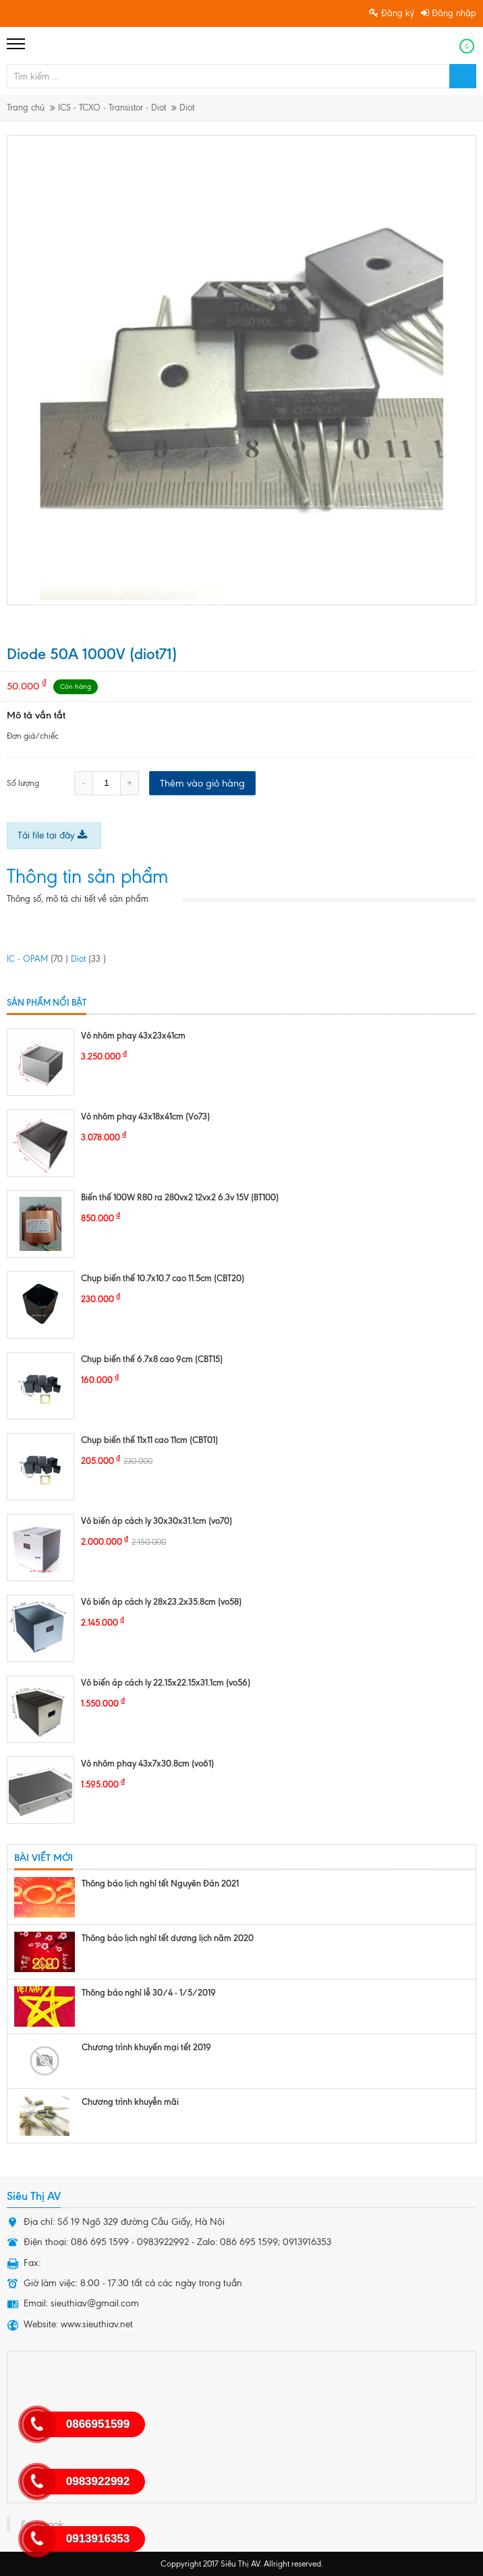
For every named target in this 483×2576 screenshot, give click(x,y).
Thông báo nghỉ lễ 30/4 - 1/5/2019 (149, 1992)
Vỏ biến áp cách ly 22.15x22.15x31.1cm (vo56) (165, 1682)
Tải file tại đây (52, 835)
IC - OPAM (37, 959)
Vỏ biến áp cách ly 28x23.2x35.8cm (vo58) (161, 1601)
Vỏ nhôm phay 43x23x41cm (133, 1035)
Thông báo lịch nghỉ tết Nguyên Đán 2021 (160, 1883)
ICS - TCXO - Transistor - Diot (112, 107)
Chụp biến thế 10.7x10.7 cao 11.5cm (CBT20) (162, 1277)
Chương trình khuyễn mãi (130, 2101)
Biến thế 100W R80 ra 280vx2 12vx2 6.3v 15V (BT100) (180, 1197)
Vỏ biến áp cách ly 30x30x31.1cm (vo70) (156, 1520)
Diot (186, 107)
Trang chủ (26, 107)
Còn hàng (75, 686)
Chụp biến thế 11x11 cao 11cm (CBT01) (149, 1439)
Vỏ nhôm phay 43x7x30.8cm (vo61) (147, 1763)
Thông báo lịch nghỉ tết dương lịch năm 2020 (168, 1937)
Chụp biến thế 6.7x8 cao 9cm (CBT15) (152, 1358)
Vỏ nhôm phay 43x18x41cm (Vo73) (145, 1116)
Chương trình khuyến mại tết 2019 (146, 2047)
